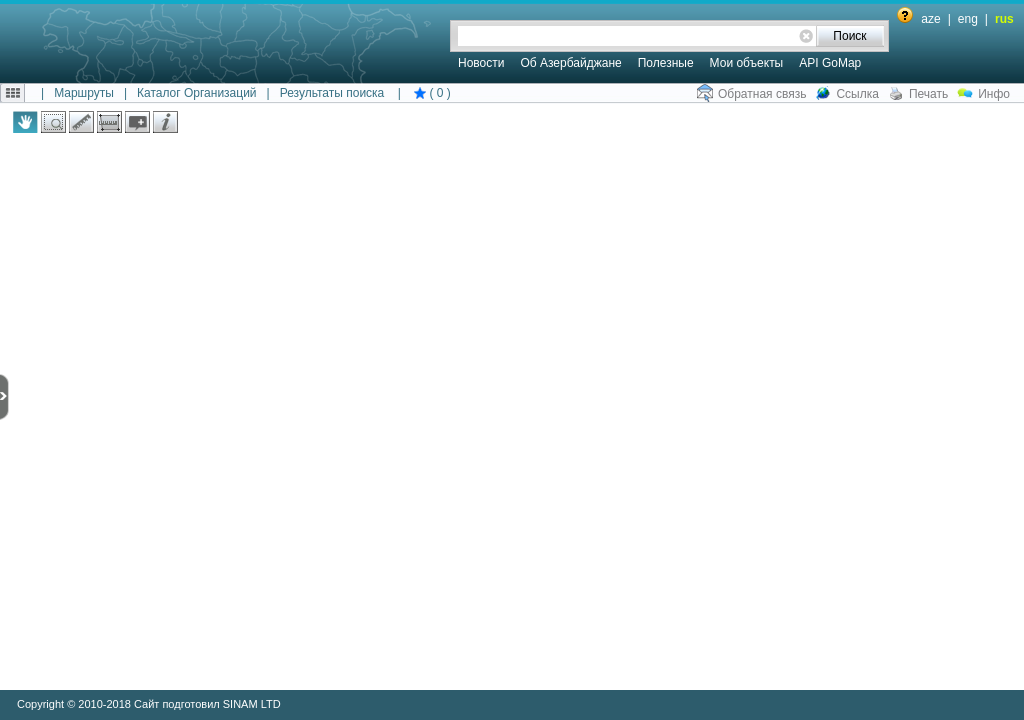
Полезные (666, 63)
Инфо (994, 94)
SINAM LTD (252, 704)
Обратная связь (762, 94)
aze (930, 19)
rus (1004, 19)
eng (968, 19)
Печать (928, 94)
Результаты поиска (332, 93)
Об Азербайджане (570, 63)
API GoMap (830, 63)
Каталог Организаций (197, 93)
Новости (481, 63)
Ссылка (857, 94)
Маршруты (84, 93)
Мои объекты (747, 63)
